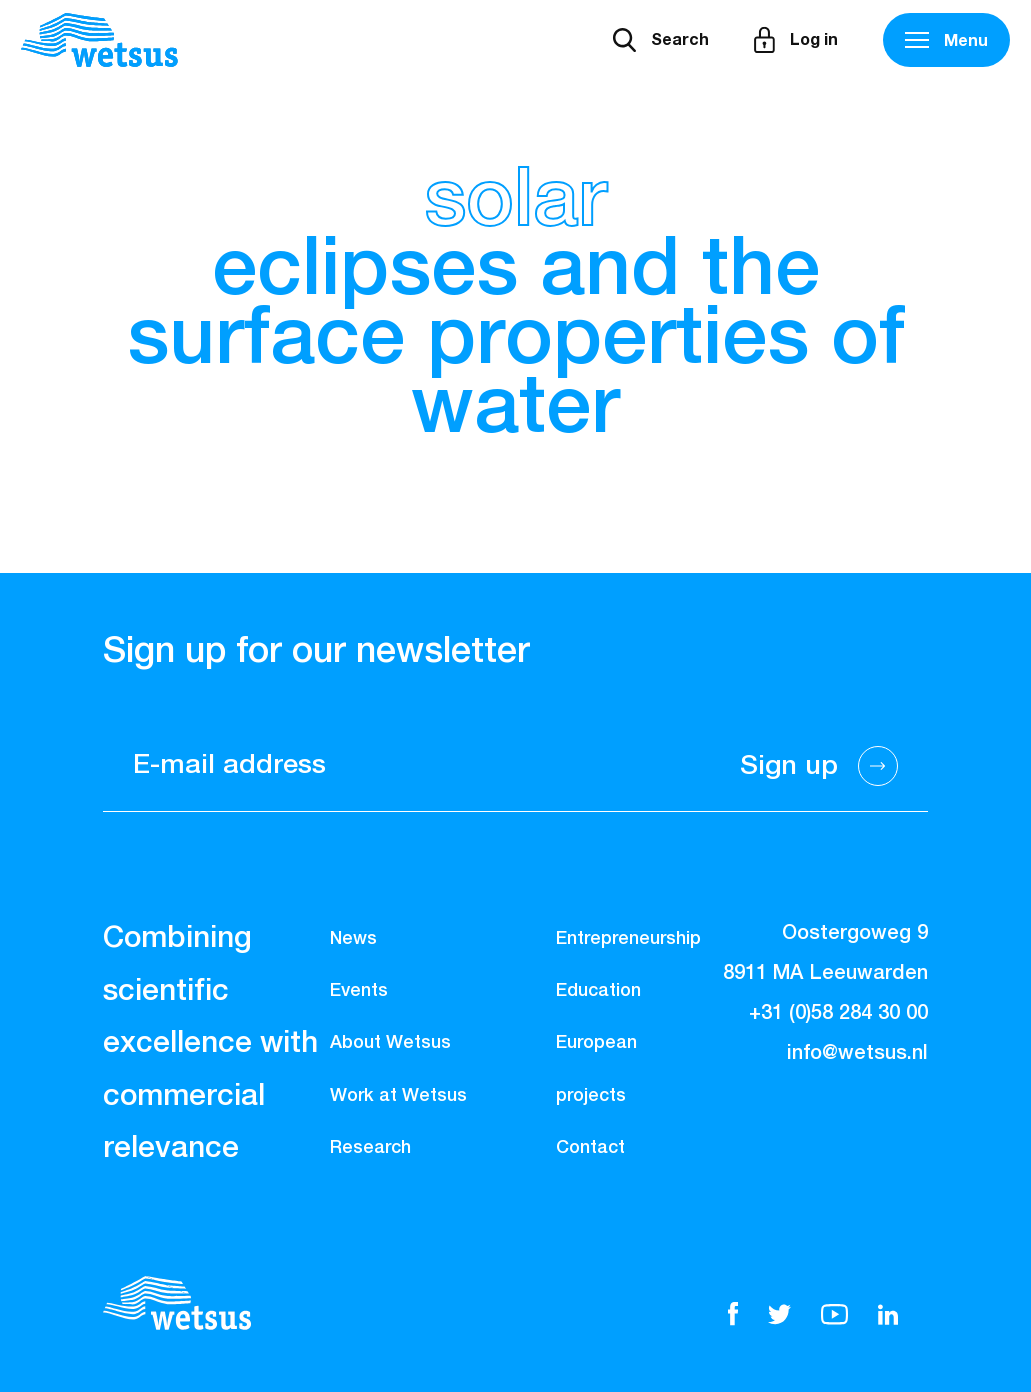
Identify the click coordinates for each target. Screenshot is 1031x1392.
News (353, 939)
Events (359, 991)
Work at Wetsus (398, 1096)
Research (370, 1148)
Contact (590, 1148)
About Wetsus (390, 1043)
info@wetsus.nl (857, 1053)
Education (598, 991)
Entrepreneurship (628, 939)
